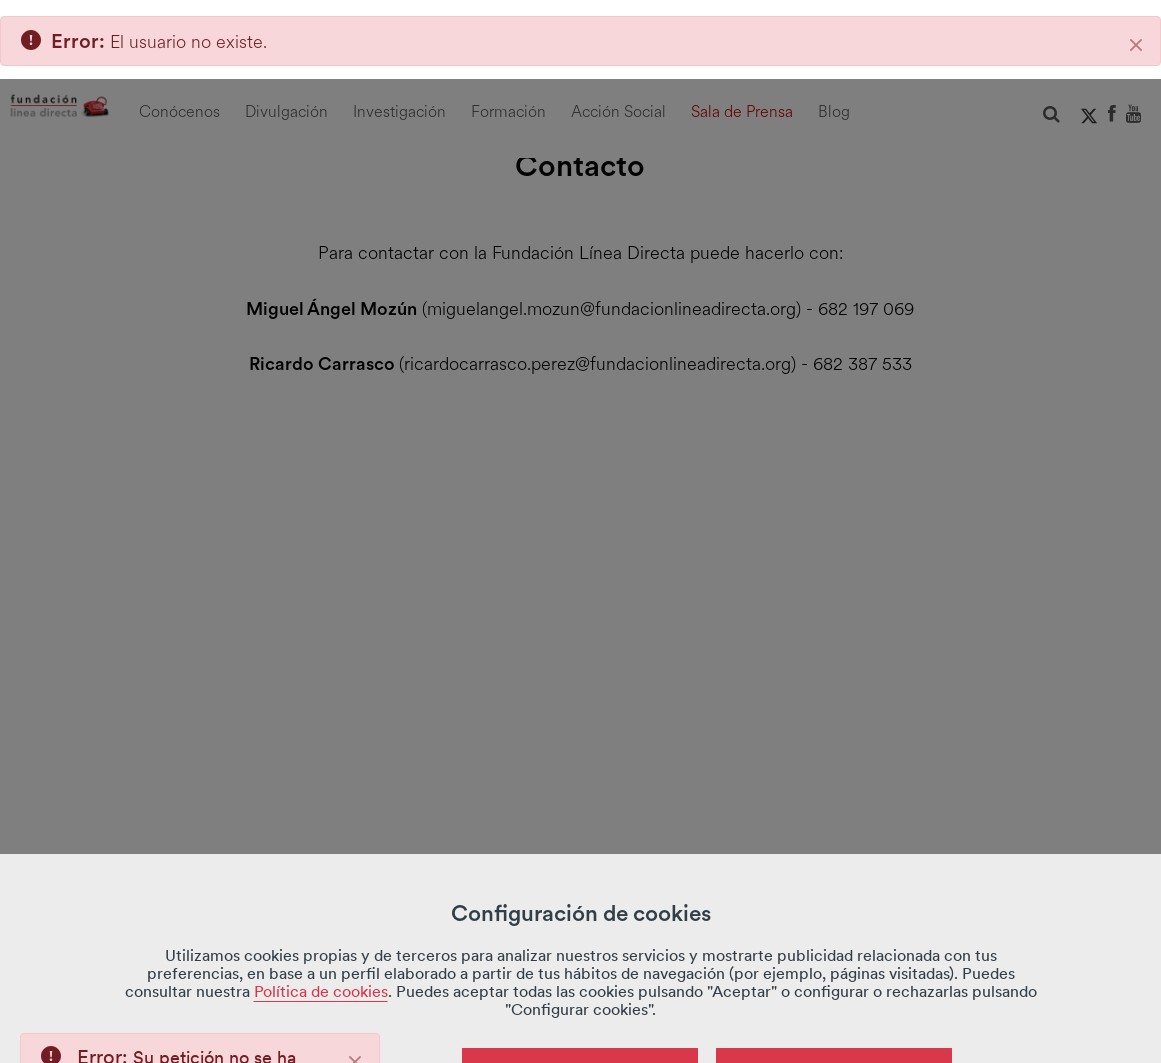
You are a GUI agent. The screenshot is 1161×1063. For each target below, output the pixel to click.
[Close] (355, 983)
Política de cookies (321, 912)
